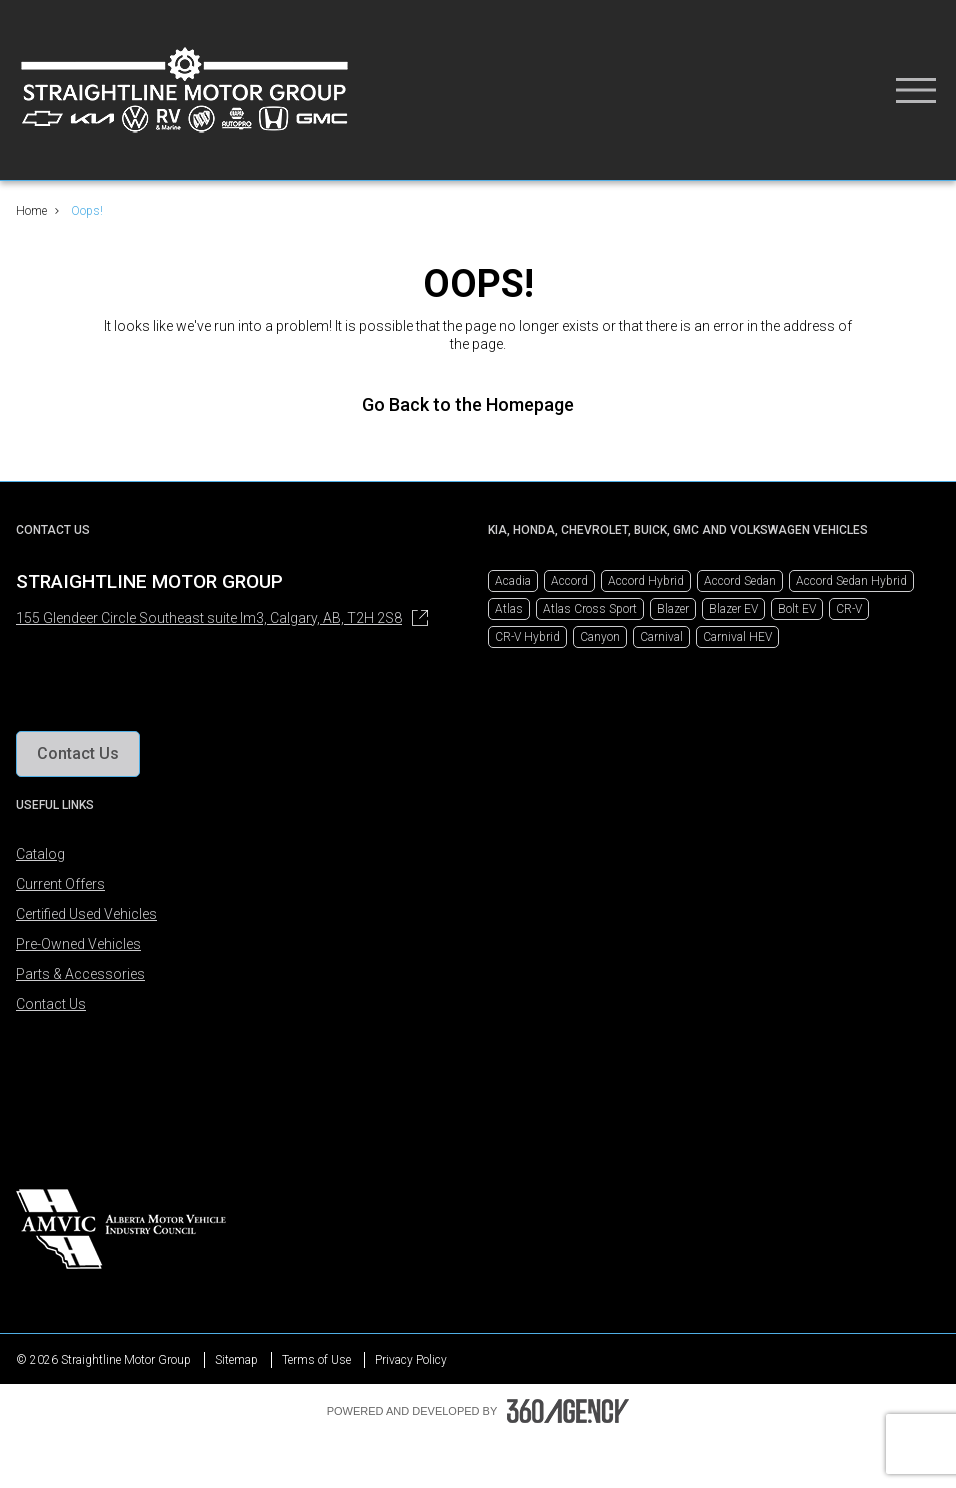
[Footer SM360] (568, 1411)
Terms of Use (316, 1360)
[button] (78, 754)
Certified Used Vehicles (86, 914)
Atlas (509, 609)
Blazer (673, 609)
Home (31, 211)
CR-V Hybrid (527, 637)
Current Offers (60, 884)
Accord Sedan (740, 581)
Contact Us (51, 1004)
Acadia (513, 581)
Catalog (40, 854)
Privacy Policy (411, 1360)
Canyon (600, 637)
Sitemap (236, 1360)
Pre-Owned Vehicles (78, 944)
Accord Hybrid (646, 581)
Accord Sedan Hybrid (851, 581)
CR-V (849, 609)
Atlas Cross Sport (590, 609)
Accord (569, 581)
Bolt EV (797, 609)
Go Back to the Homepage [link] (478, 404)
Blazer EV (733, 609)
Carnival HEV (737, 637)
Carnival (661, 637)
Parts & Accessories (80, 974)
